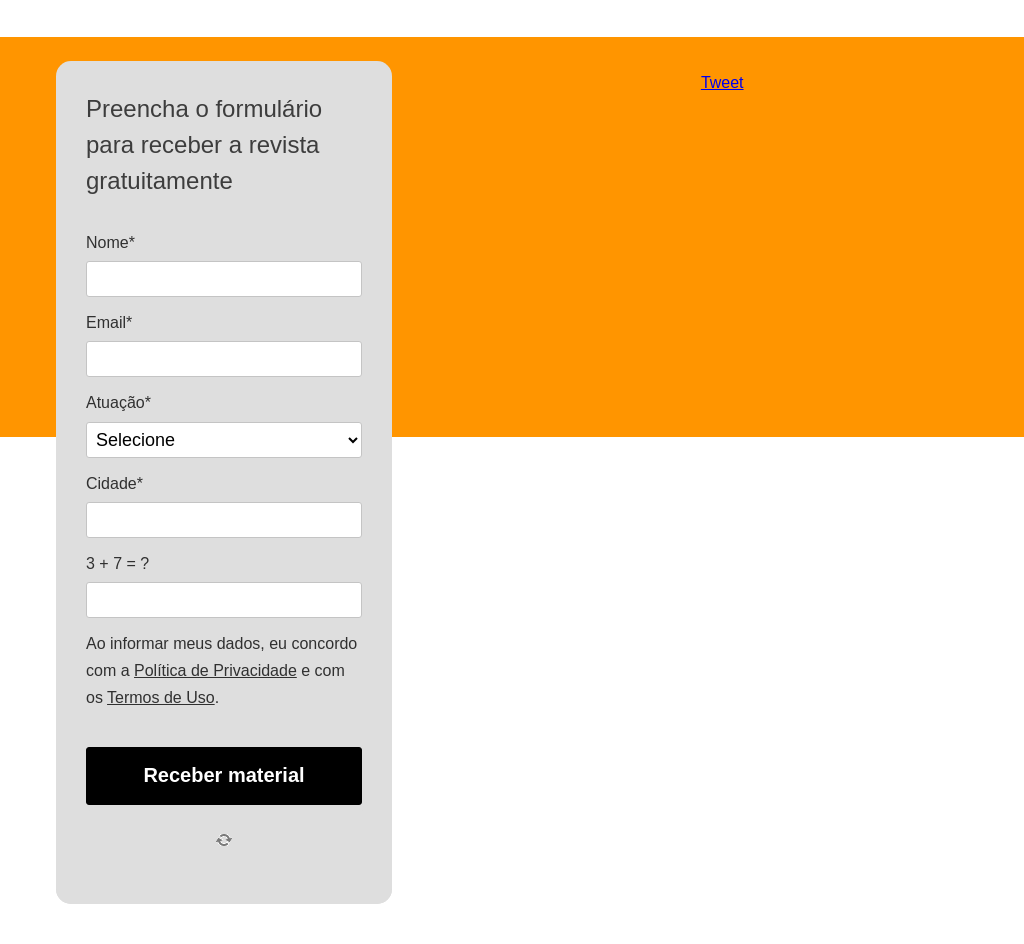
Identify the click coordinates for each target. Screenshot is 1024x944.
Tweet (722, 82)
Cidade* (114, 483)
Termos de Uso (161, 697)
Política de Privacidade (215, 670)
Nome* (110, 242)
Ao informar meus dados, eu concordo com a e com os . (221, 670)
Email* (109, 322)
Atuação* (118, 402)
